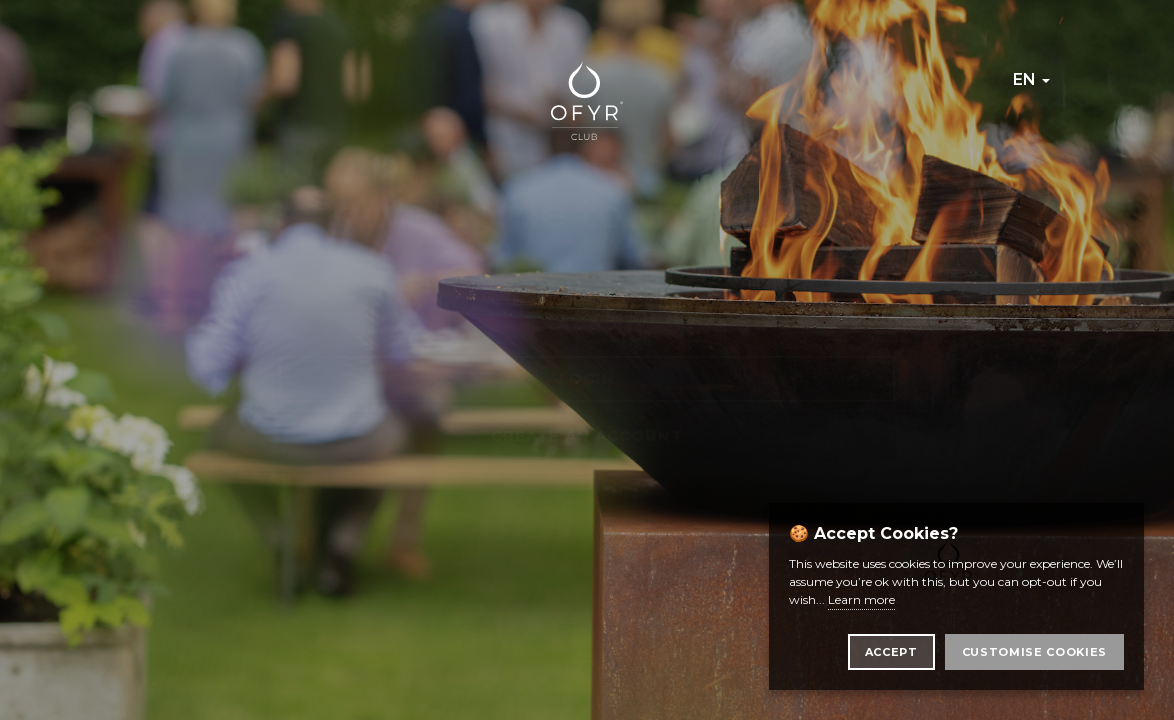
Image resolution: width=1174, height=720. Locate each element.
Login (587, 378)
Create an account (587, 435)
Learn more (861, 599)
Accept (891, 652)
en (1031, 79)
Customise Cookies (1034, 652)
